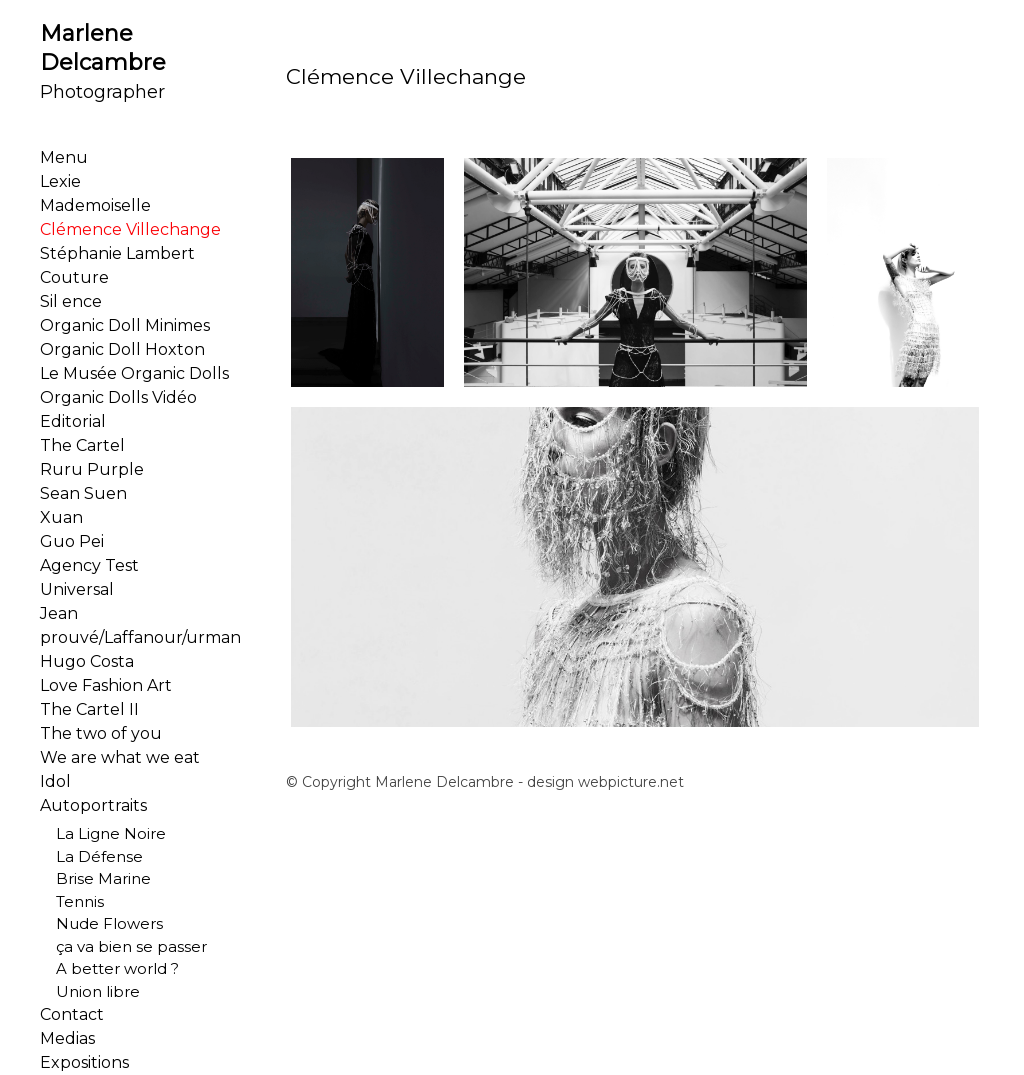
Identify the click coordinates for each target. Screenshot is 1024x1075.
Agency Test (89, 565)
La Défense (91, 856)
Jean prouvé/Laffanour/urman (140, 625)
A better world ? (109, 968)
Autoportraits (93, 805)
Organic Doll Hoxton (122, 349)
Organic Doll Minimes (125, 325)
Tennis (72, 901)
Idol (55, 781)
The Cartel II (89, 709)
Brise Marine (95, 878)
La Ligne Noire (103, 833)
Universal (77, 589)
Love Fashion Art (106, 685)
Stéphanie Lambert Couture (117, 265)
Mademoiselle (95, 205)
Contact (72, 1014)
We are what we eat (120, 757)
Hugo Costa (87, 661)
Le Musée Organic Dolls (134, 373)
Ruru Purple (92, 469)
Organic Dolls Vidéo (118, 397)
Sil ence (71, 301)
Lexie (60, 181)
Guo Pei (72, 541)
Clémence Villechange (130, 229)
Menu (64, 157)
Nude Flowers (101, 923)
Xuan (61, 517)
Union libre (90, 991)
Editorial (73, 421)
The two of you (101, 733)
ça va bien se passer (123, 946)
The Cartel (82, 445)
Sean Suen (83, 493)
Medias (67, 1038)
